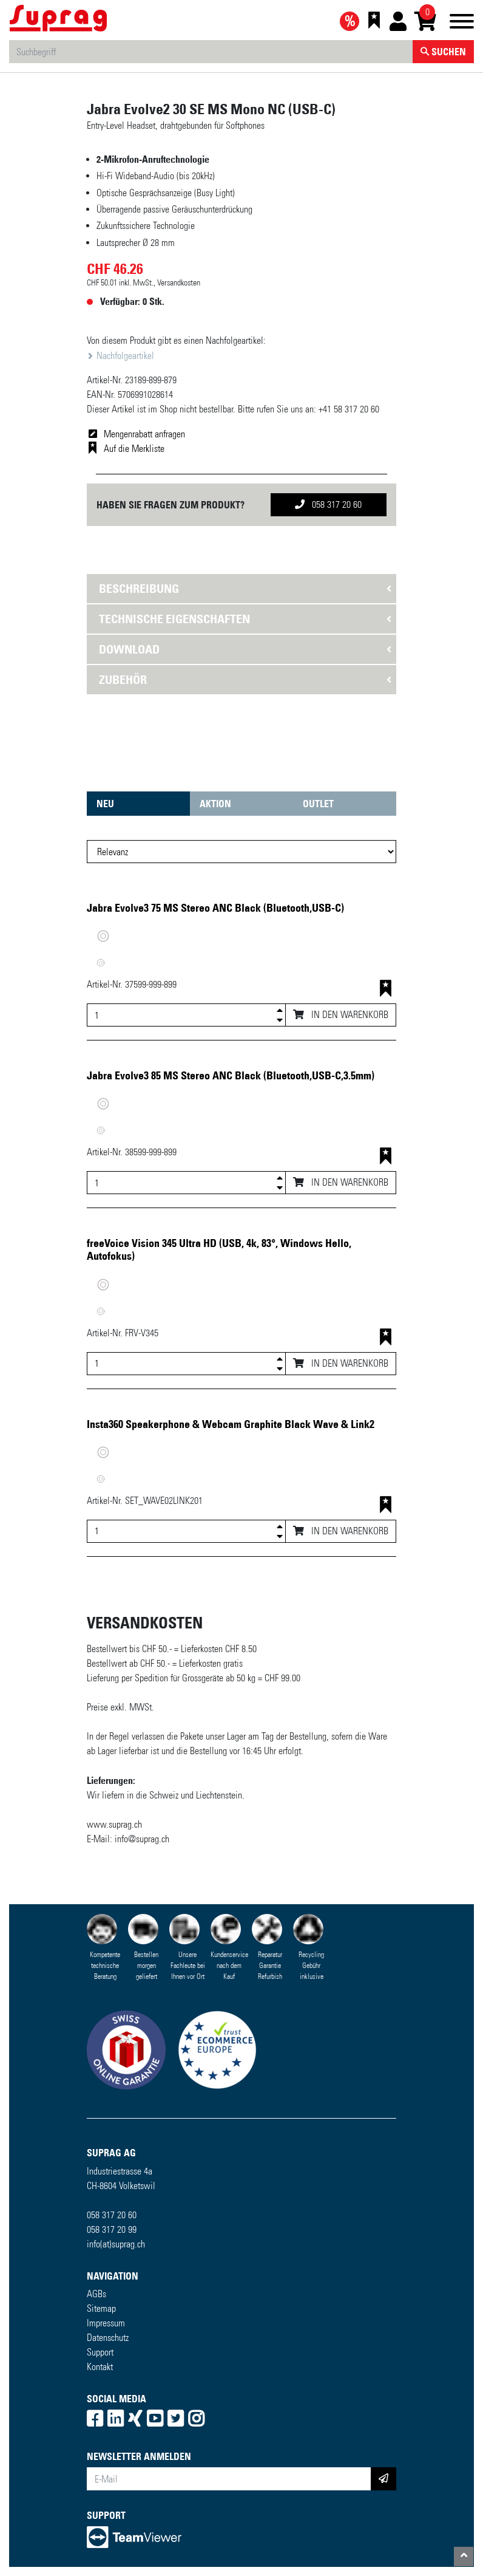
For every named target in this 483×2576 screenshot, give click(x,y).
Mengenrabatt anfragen (144, 434)
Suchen (443, 52)
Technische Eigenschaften (174, 619)
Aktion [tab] (215, 804)
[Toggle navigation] (462, 23)
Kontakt (100, 2367)
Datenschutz (108, 2337)
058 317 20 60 (328, 504)
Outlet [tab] (318, 804)
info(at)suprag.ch (116, 2244)
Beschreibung (139, 588)
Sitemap (101, 2308)
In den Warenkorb (340, 1014)
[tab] (241, 588)
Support (100, 2352)
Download (129, 649)
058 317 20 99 (112, 2229)
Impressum (106, 2323)
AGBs (96, 2294)
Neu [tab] (105, 804)
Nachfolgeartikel (124, 355)
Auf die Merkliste (134, 448)
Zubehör (123, 679)
